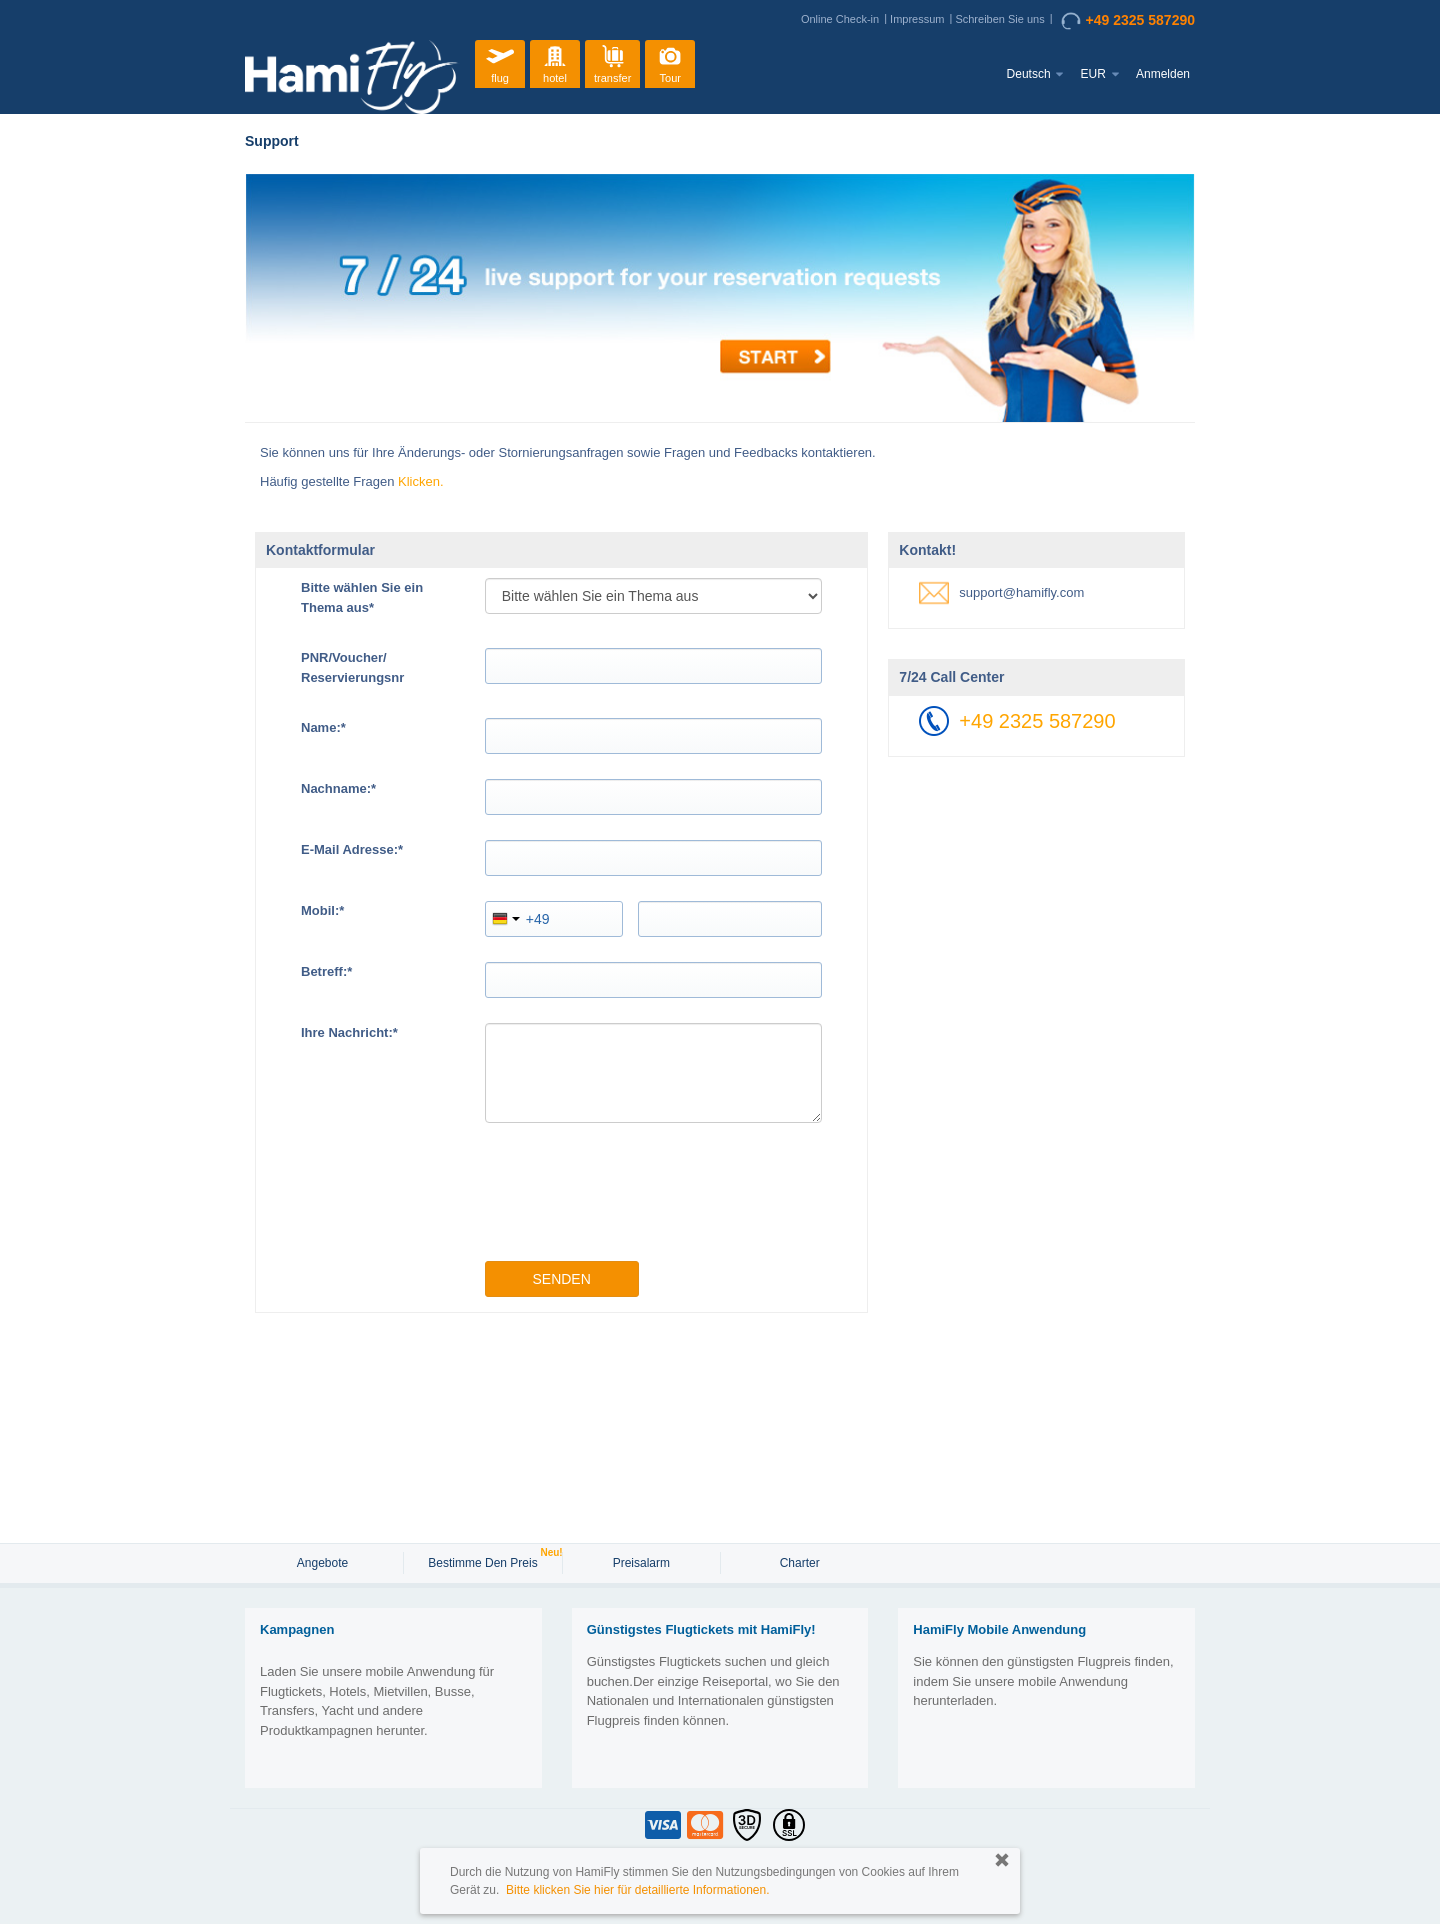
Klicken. (421, 481)
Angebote (324, 1563)
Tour (670, 61)
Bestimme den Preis (485, 1561)
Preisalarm (641, 1563)
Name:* (323, 727)
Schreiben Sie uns (999, 19)
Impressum (917, 19)
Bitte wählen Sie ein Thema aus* (362, 597)
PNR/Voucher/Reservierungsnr (352, 667)
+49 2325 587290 (1128, 21)
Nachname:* (338, 788)
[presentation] (637, 1197)
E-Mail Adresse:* (352, 849)
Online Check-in (840, 19)
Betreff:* (326, 971)
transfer (612, 61)
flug (500, 61)
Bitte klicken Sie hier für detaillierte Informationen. (637, 1890)
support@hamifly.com (1021, 592)
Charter (800, 1563)
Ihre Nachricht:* (349, 1032)
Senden (561, 1279)
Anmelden (1163, 74)
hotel (555, 61)
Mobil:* (322, 910)
